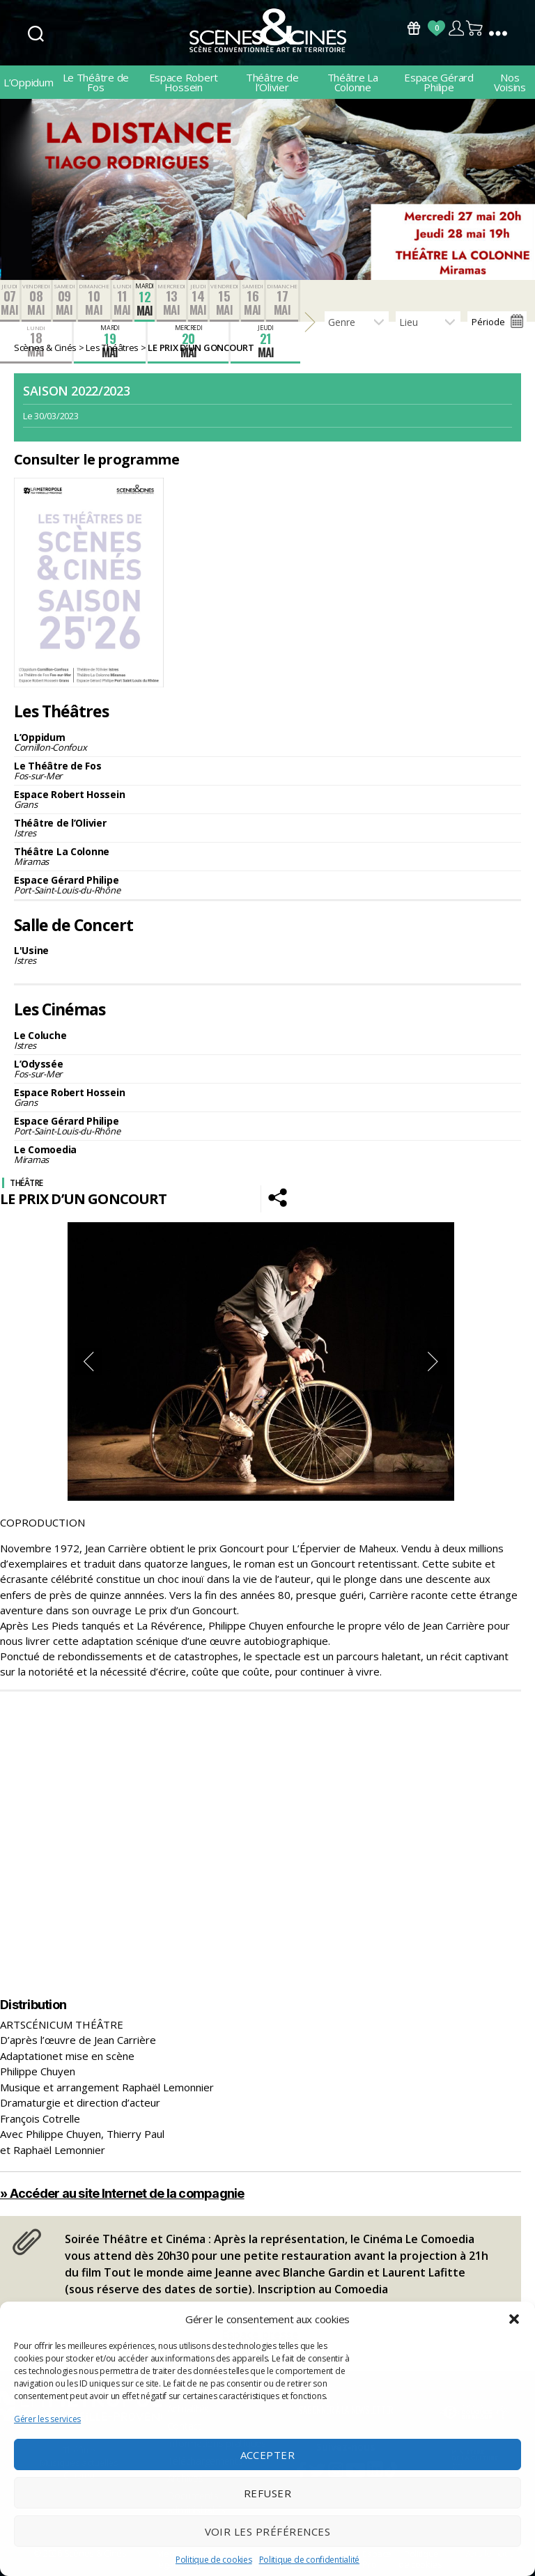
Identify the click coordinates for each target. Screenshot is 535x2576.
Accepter (267, 2455)
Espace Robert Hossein (184, 82)
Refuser (268, 2493)
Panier (475, 28)
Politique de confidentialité (309, 2560)
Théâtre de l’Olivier (272, 82)
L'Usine (267, 955)
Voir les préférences (268, 2531)
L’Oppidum (28, 82)
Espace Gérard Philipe (439, 82)
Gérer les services (47, 2419)
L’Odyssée (267, 1068)
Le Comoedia (267, 1154)
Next (433, 1361)
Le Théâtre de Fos (96, 82)
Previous (88, 1361)
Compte (456, 28)
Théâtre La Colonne (352, 82)
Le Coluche (267, 1040)
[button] (514, 2319)
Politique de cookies (214, 2560)
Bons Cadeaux (414, 28)
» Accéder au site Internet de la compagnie (122, 2193)
